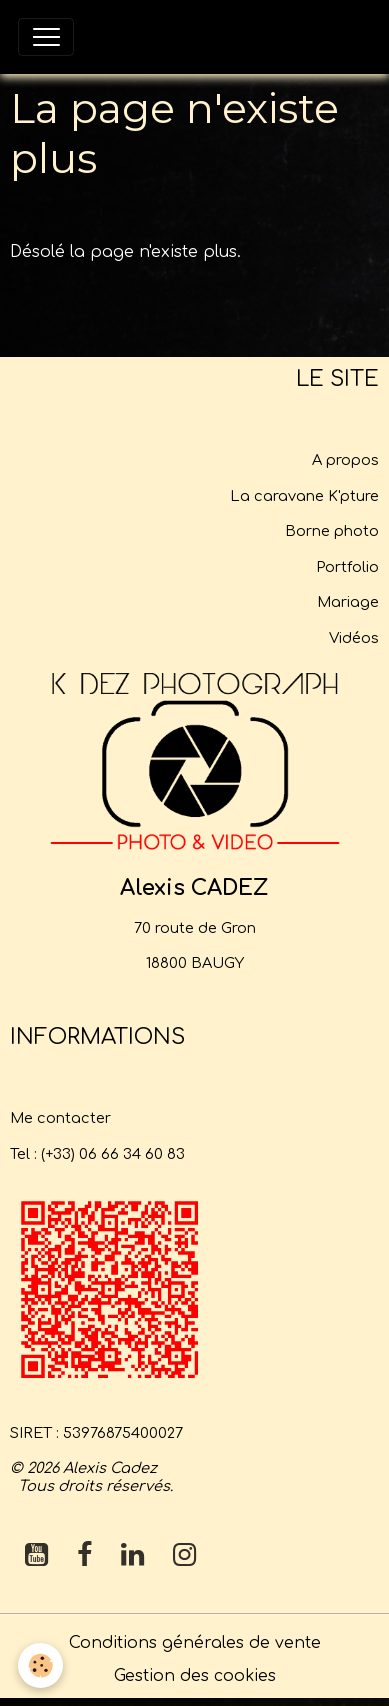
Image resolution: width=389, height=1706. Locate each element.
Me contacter (60, 1118)
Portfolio (347, 567)
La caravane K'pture (304, 496)
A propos (345, 460)
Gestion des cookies (195, 1676)
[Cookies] (40, 1665)
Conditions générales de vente (195, 1643)
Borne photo (332, 531)
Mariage (348, 602)
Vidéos (354, 638)
